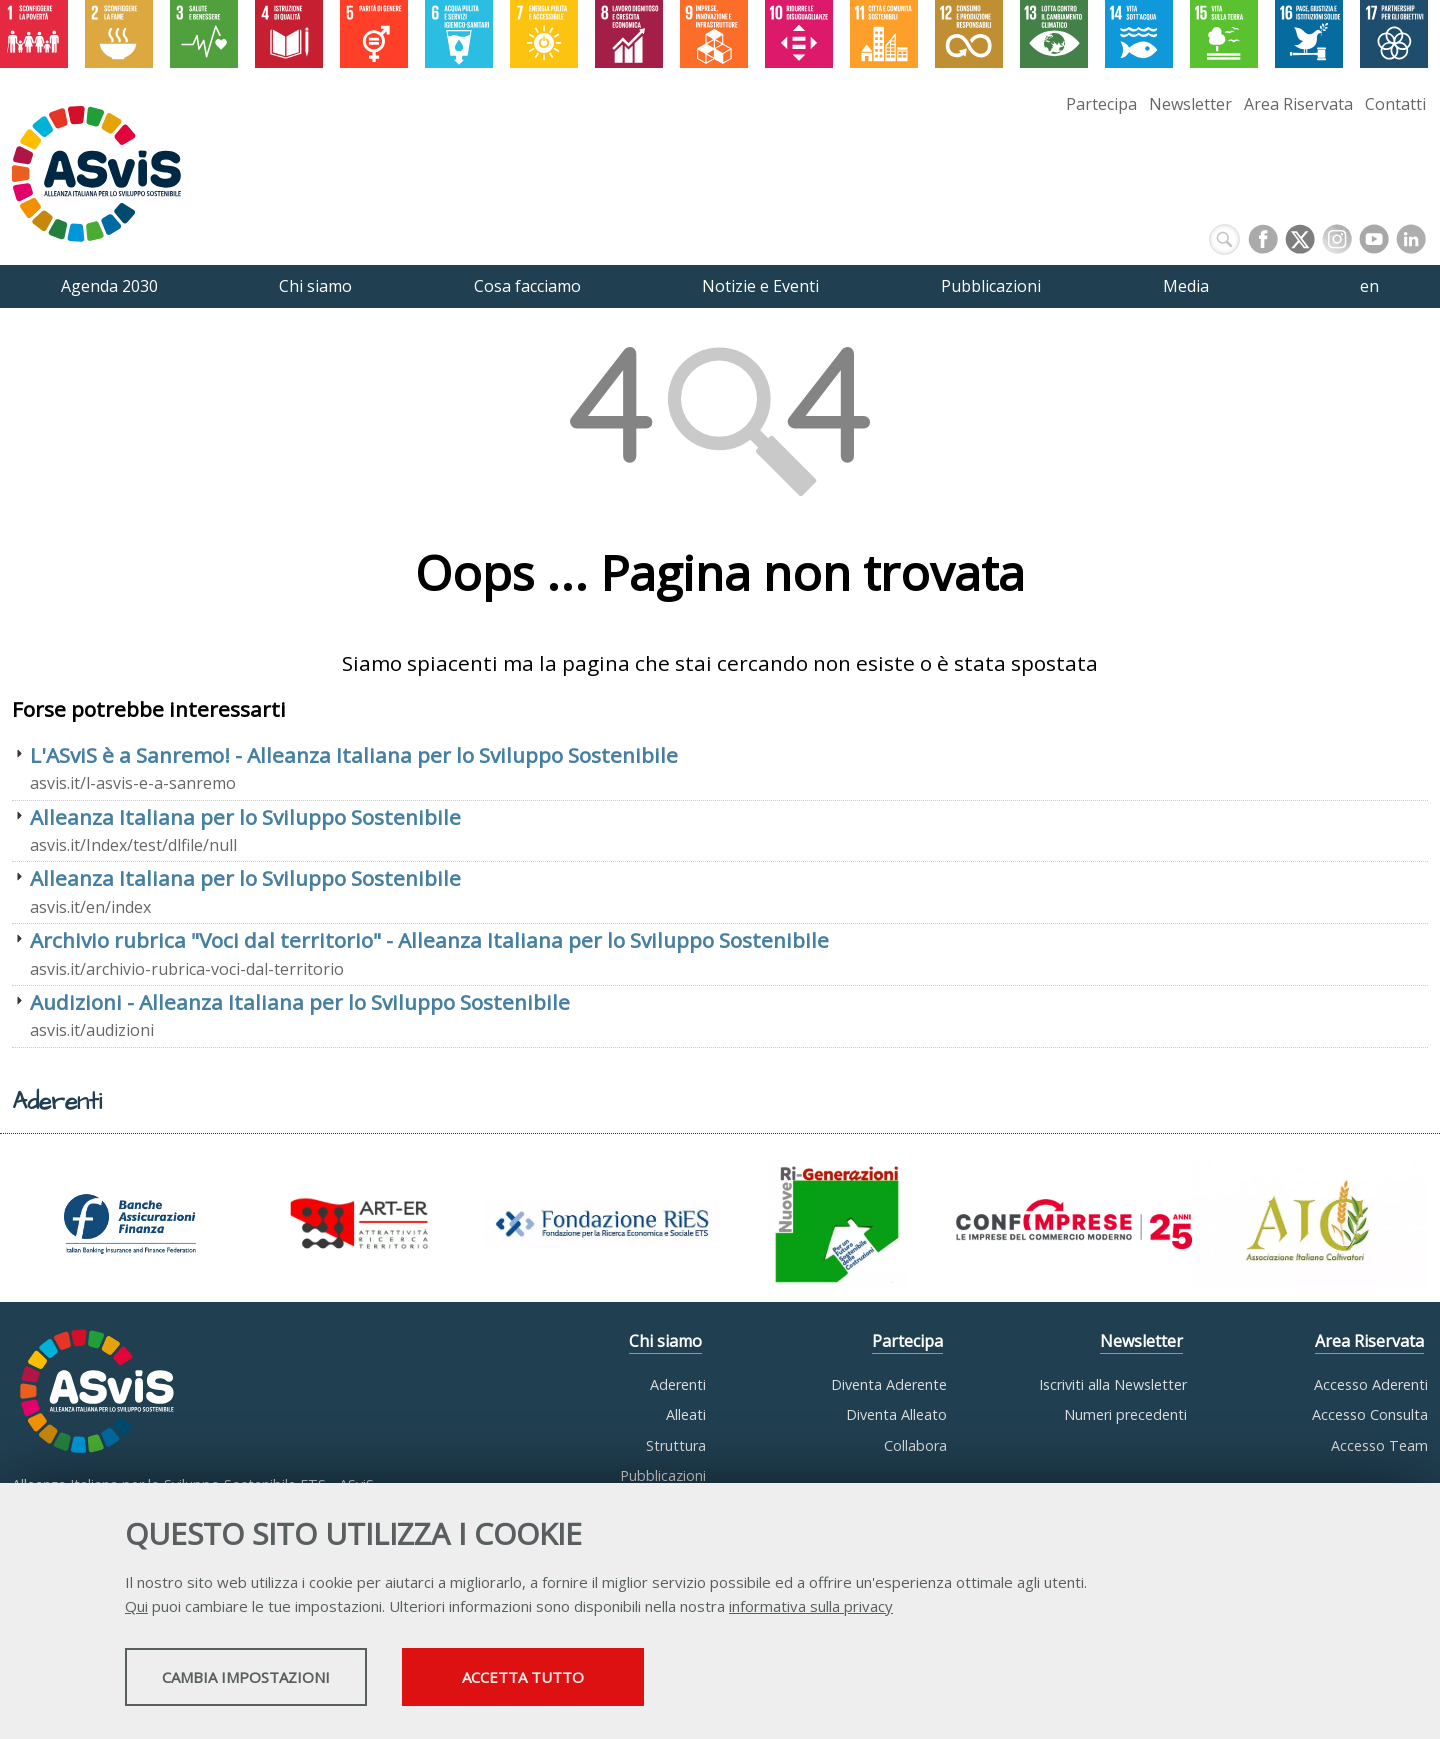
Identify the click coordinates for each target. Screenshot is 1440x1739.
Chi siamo (665, 1341)
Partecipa (1101, 104)
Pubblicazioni (663, 1475)
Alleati (686, 1414)
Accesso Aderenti (1371, 1384)
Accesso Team (1379, 1445)
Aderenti (678, 1384)
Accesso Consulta (1370, 1414)
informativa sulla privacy (811, 1609)
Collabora (915, 1445)
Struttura (676, 1445)
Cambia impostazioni (283, 1680)
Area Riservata (1298, 104)
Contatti (1395, 104)
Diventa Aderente (889, 1384)
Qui (136, 1609)
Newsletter (1190, 104)
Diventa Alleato (896, 1414)
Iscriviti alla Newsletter (1113, 1384)
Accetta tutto (643, 1680)
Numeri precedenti (1125, 1414)
